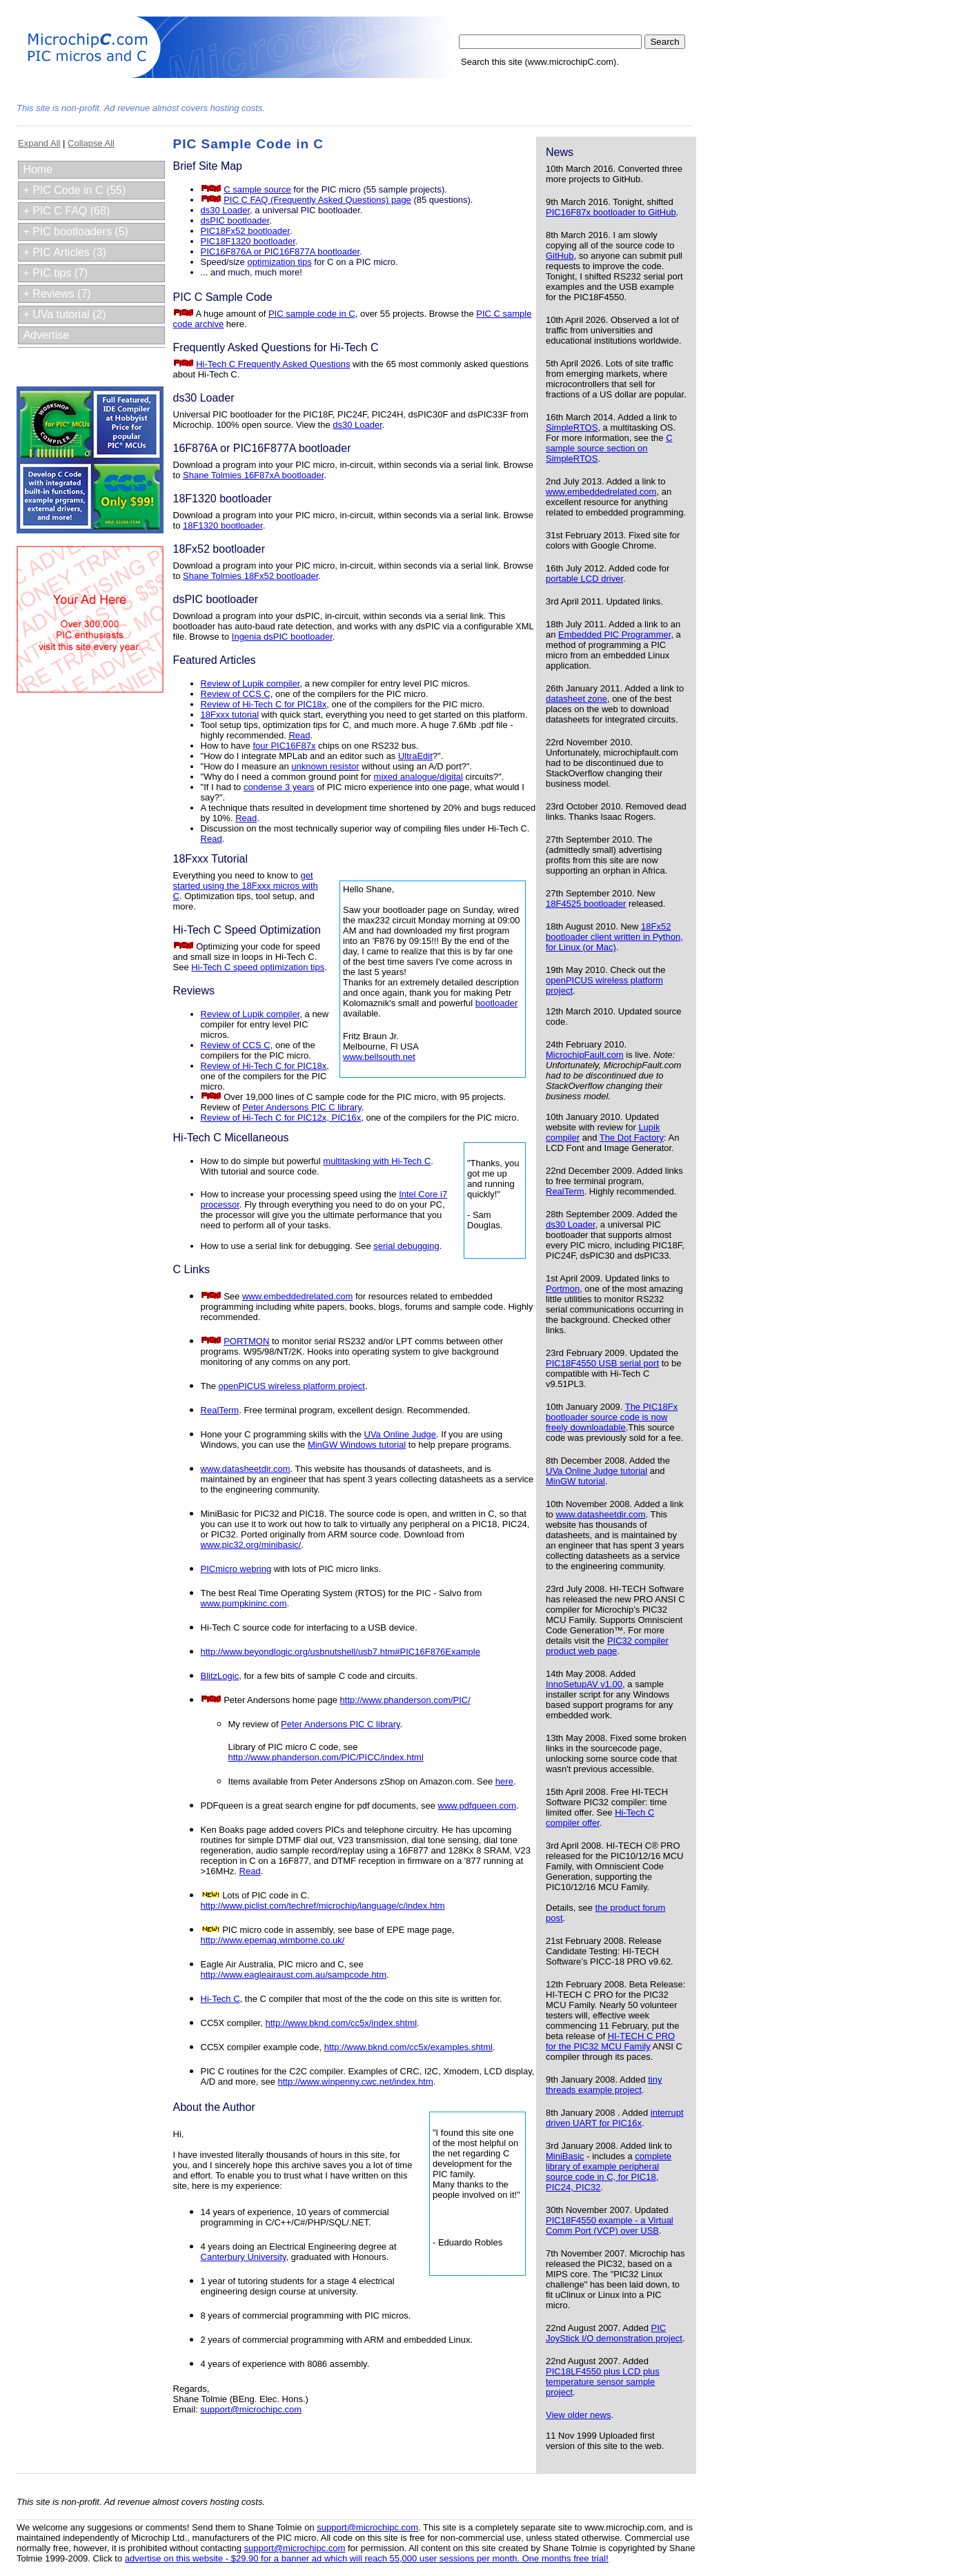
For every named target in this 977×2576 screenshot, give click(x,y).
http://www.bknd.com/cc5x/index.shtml (341, 2023)
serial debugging (406, 1246)
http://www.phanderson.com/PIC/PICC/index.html (326, 1757)
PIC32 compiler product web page (607, 1645)
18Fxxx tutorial (230, 714)
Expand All (39, 143)
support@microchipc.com (251, 2409)
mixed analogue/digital (418, 776)
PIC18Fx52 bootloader (245, 231)
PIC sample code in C (311, 313)
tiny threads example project (604, 2084)
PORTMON (246, 1341)
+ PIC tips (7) (55, 273)
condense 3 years (279, 787)
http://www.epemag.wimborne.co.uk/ (273, 1940)
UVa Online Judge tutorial (596, 1471)
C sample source (257, 189)
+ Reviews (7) (56, 293)
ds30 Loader (570, 1224)
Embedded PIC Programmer (614, 634)
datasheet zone (576, 699)
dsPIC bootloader (235, 220)
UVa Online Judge (400, 1434)
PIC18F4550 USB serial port (602, 1363)
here (504, 1781)
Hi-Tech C (220, 1999)
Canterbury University (243, 2257)
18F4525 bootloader (586, 903)
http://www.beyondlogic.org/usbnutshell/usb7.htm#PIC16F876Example (340, 1651)
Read (299, 735)
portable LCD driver (584, 578)
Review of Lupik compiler (250, 683)
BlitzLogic (220, 1676)
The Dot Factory (632, 1137)
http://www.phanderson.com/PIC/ (405, 1700)
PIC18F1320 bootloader (248, 241)
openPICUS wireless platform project (292, 1386)
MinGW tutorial (575, 1481)
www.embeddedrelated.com (601, 491)
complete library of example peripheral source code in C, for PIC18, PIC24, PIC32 (608, 2171)
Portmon (563, 1289)
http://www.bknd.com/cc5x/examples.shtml (408, 2047)
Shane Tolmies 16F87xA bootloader (253, 475)
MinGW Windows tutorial (357, 1444)
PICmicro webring (236, 1569)
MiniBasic (565, 2156)
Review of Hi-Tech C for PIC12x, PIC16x (281, 1117)
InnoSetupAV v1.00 (584, 1684)
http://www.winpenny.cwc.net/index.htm (355, 2081)
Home (37, 169)
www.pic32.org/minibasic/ (251, 1545)
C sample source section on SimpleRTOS (609, 448)
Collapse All (91, 143)
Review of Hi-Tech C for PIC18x (264, 704)
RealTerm (565, 1191)
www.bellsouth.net (379, 1057)
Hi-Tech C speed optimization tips (257, 967)
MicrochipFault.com (585, 1055)
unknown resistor (325, 766)
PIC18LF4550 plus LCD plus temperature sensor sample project (603, 2381)
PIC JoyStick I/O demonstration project (614, 2333)
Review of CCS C (235, 694)
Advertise (46, 335)
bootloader (496, 1003)
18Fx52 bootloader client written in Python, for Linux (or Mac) (614, 936)
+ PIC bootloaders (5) (75, 231)
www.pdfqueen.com (477, 1805)
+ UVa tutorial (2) (64, 314)
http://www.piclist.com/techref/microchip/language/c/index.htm (323, 1905)
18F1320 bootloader (223, 525)
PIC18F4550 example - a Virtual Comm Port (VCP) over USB (609, 2225)
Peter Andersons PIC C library (301, 1107)
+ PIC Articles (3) (64, 252)
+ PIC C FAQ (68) (66, 211)
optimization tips (279, 262)
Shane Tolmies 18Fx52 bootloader (250, 576)
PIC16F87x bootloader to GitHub (611, 212)
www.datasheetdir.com (600, 1514)
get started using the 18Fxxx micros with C (245, 885)
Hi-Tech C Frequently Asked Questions (273, 364)
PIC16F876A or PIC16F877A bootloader (280, 251)
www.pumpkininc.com (244, 1603)
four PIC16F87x (284, 745)
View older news (578, 2415)
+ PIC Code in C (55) (74, 190)
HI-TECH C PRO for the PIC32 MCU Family (610, 2041)
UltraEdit (415, 756)
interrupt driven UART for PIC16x (615, 2117)
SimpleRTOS (572, 427)
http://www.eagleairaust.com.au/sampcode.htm (294, 1974)
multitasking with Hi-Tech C (377, 1161)
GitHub (559, 255)
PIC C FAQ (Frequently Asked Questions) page (317, 200)
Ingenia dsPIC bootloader (282, 636)
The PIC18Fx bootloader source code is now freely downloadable (612, 1417)
